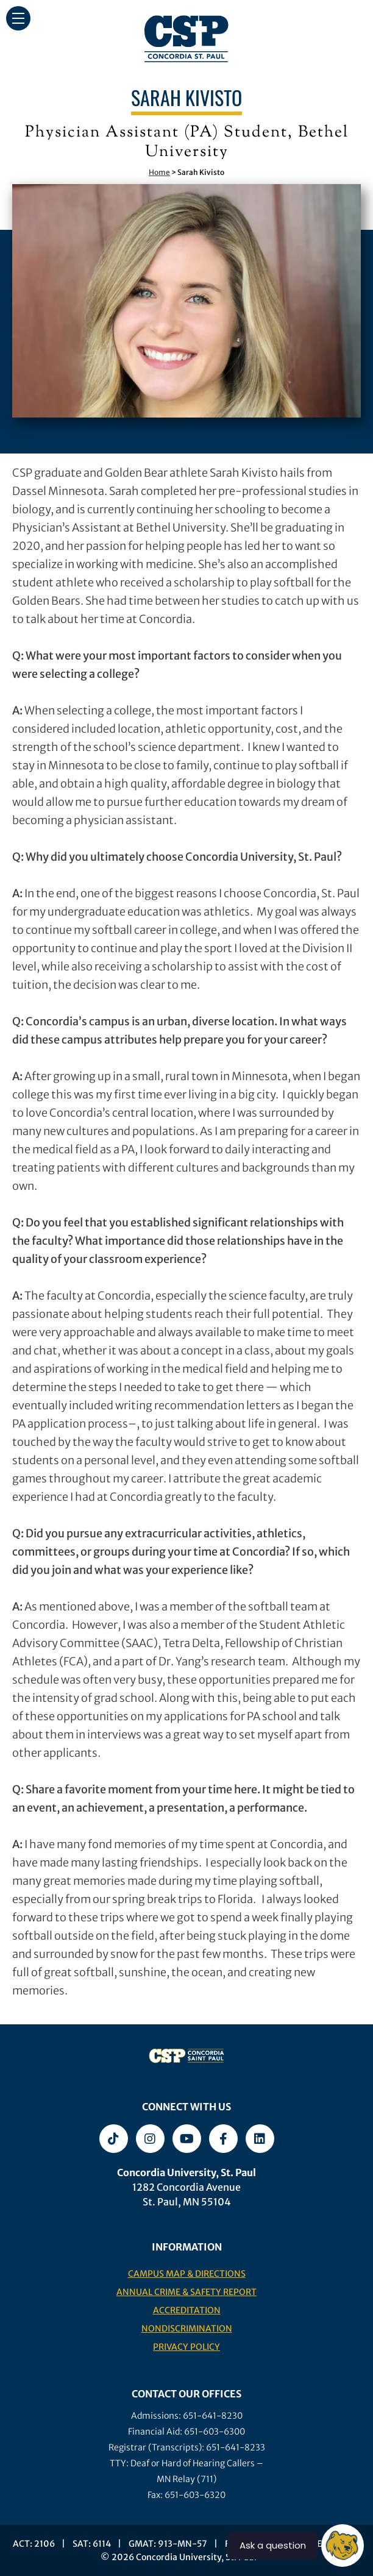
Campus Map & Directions (187, 2273)
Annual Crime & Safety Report (186, 2291)
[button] (18, 18)
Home (159, 172)
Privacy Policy (186, 2346)
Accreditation (187, 2310)
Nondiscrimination (186, 2328)
